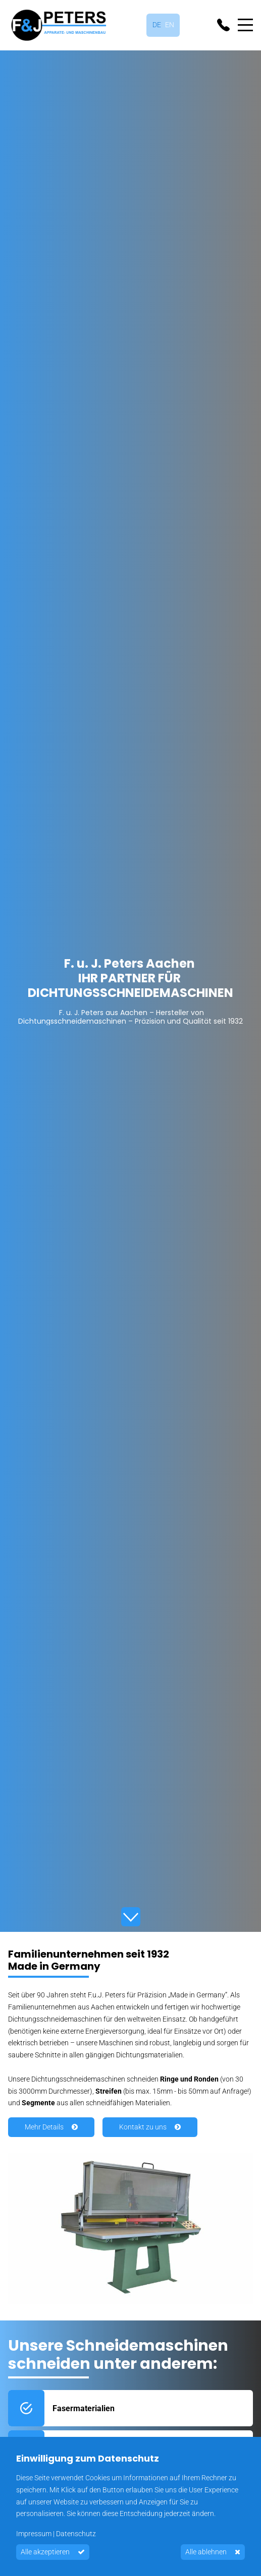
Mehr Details (44, 2127)
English (169, 25)
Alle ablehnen (206, 2552)
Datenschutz (76, 2534)
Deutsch (156, 25)
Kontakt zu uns (143, 2127)
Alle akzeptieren (45, 2552)
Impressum (33, 2534)
